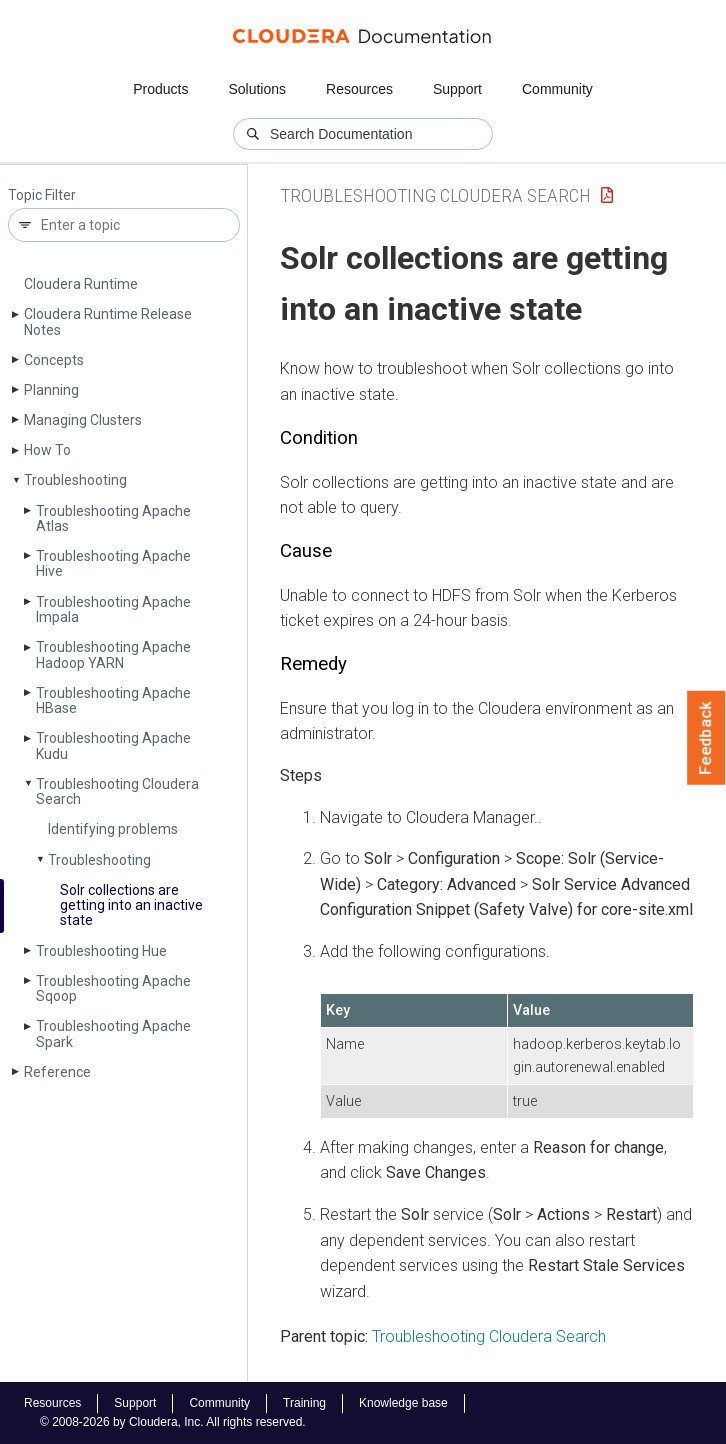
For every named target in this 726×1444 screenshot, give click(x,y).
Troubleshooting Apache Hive (113, 563)
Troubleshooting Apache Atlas (113, 518)
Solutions (257, 89)
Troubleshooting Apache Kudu (113, 745)
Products (160, 89)
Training (304, 1403)
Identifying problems (113, 829)
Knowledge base (403, 1403)
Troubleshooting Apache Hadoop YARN (113, 654)
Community (557, 89)
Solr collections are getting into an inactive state (131, 905)
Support (457, 89)
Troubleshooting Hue (101, 951)
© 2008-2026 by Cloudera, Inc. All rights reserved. (173, 1422)
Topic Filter (42, 195)
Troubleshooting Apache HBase (113, 700)
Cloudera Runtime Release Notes (108, 321)
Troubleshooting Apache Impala (113, 609)
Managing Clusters (83, 420)
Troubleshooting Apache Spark (113, 1033)
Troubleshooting (99, 860)
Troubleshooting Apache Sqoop (113, 988)
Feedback (706, 738)
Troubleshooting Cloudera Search (117, 791)
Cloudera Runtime (81, 284)
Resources (359, 89)
